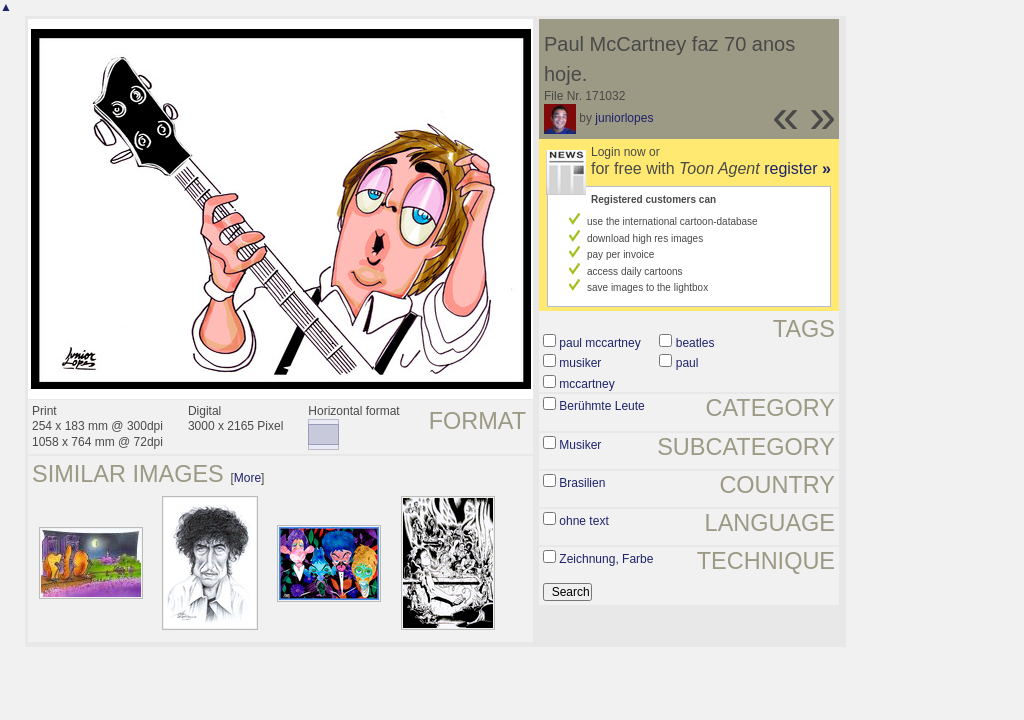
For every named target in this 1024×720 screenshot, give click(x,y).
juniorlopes (624, 118)
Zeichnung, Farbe (606, 559)
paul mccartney (599, 343)
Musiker (580, 445)
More (247, 478)
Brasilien (582, 483)
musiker (580, 363)
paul (687, 363)
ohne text (583, 521)
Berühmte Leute (601, 406)
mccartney (586, 384)
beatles (695, 343)
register (797, 168)
